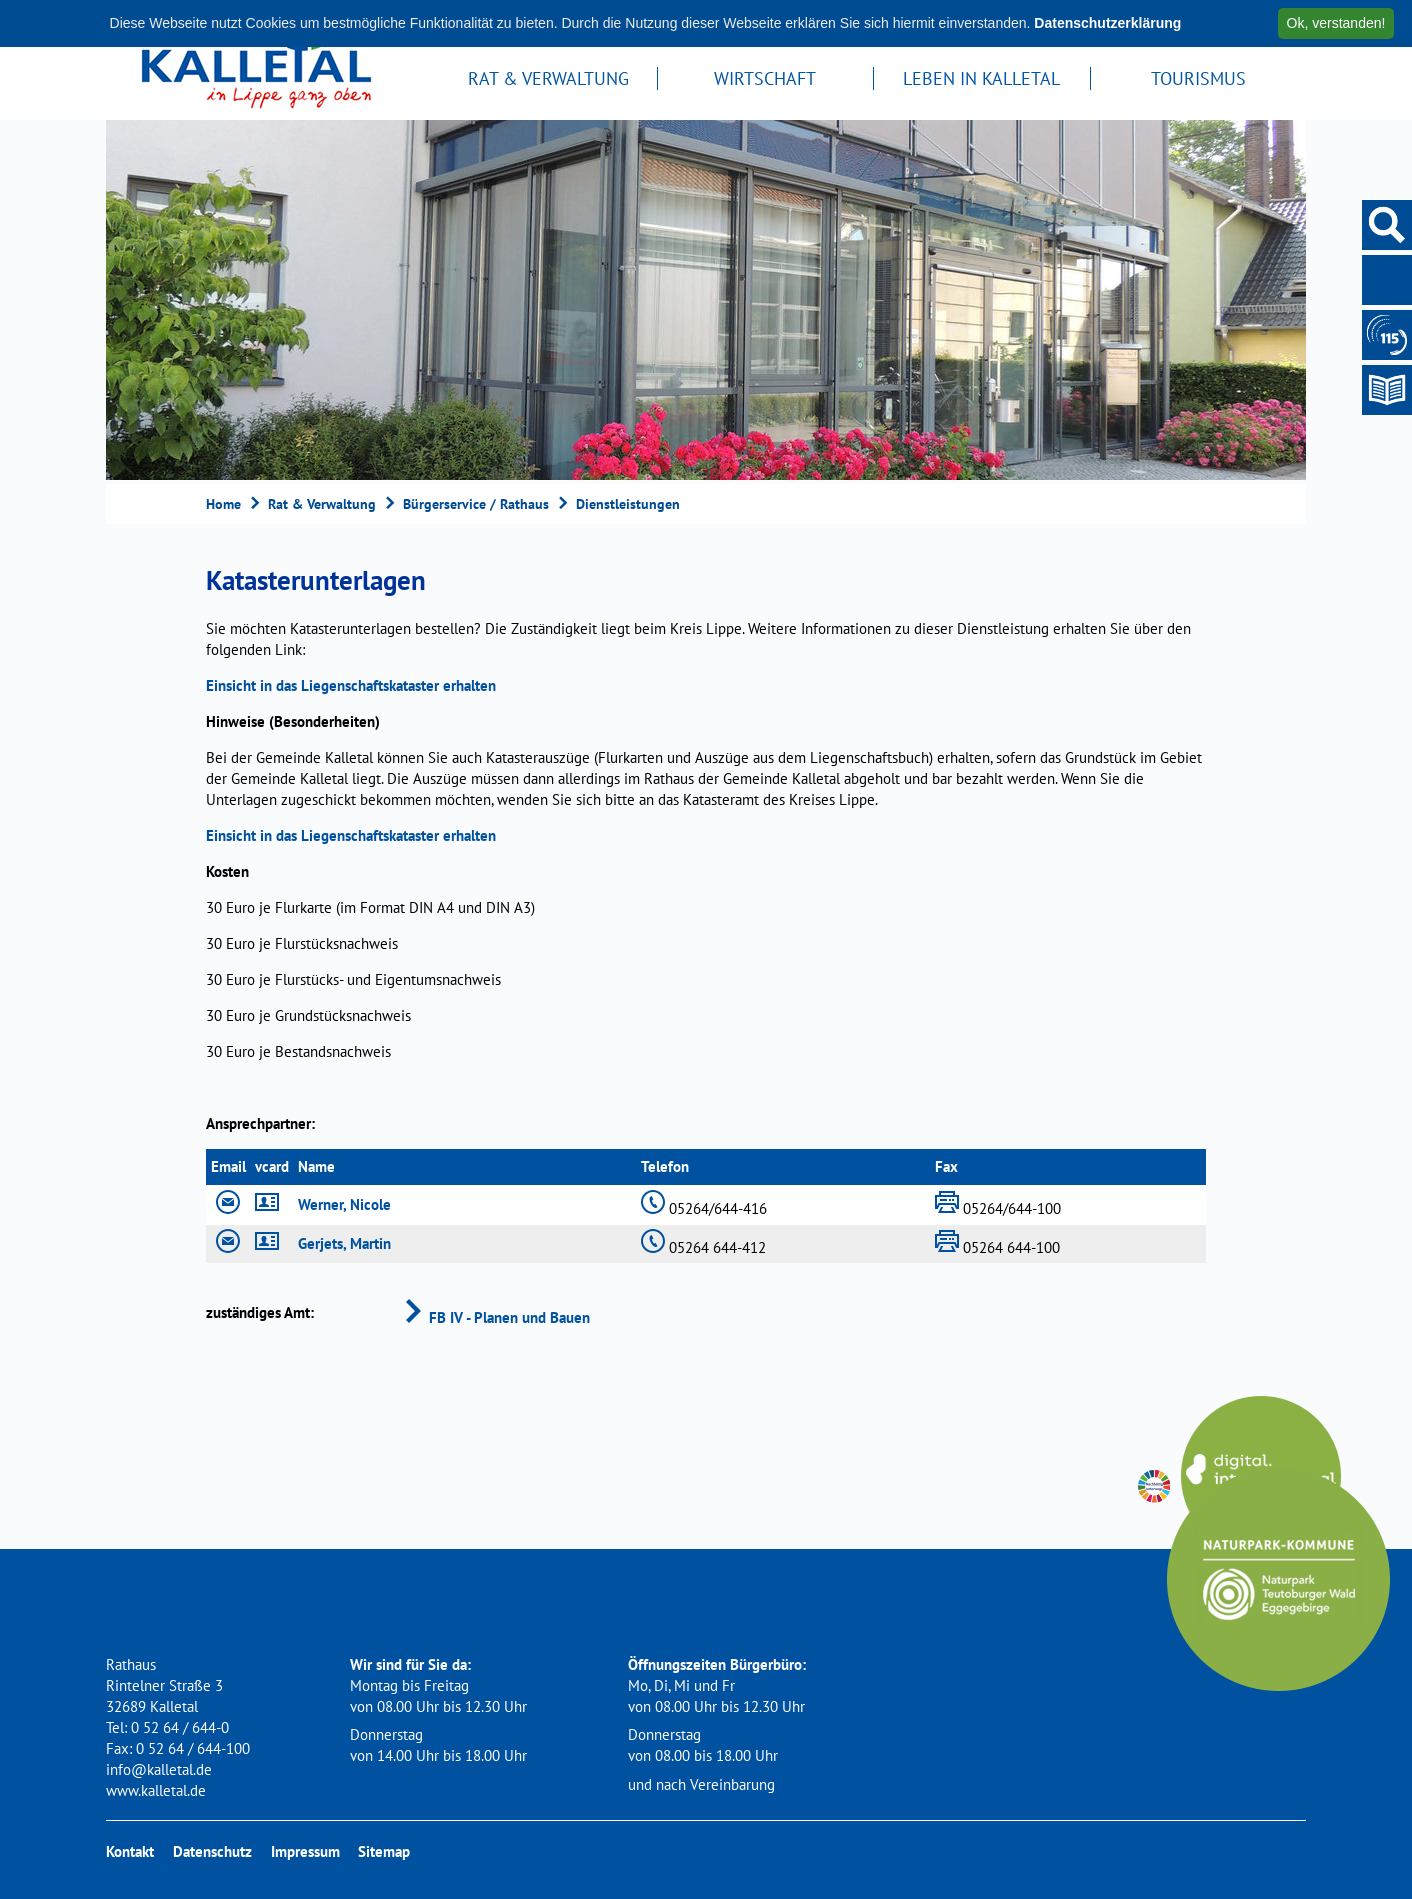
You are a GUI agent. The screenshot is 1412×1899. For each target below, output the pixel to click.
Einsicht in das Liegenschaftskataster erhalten (351, 685)
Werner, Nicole (344, 1204)
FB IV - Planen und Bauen (495, 1317)
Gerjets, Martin (344, 1243)
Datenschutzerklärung (1107, 23)
